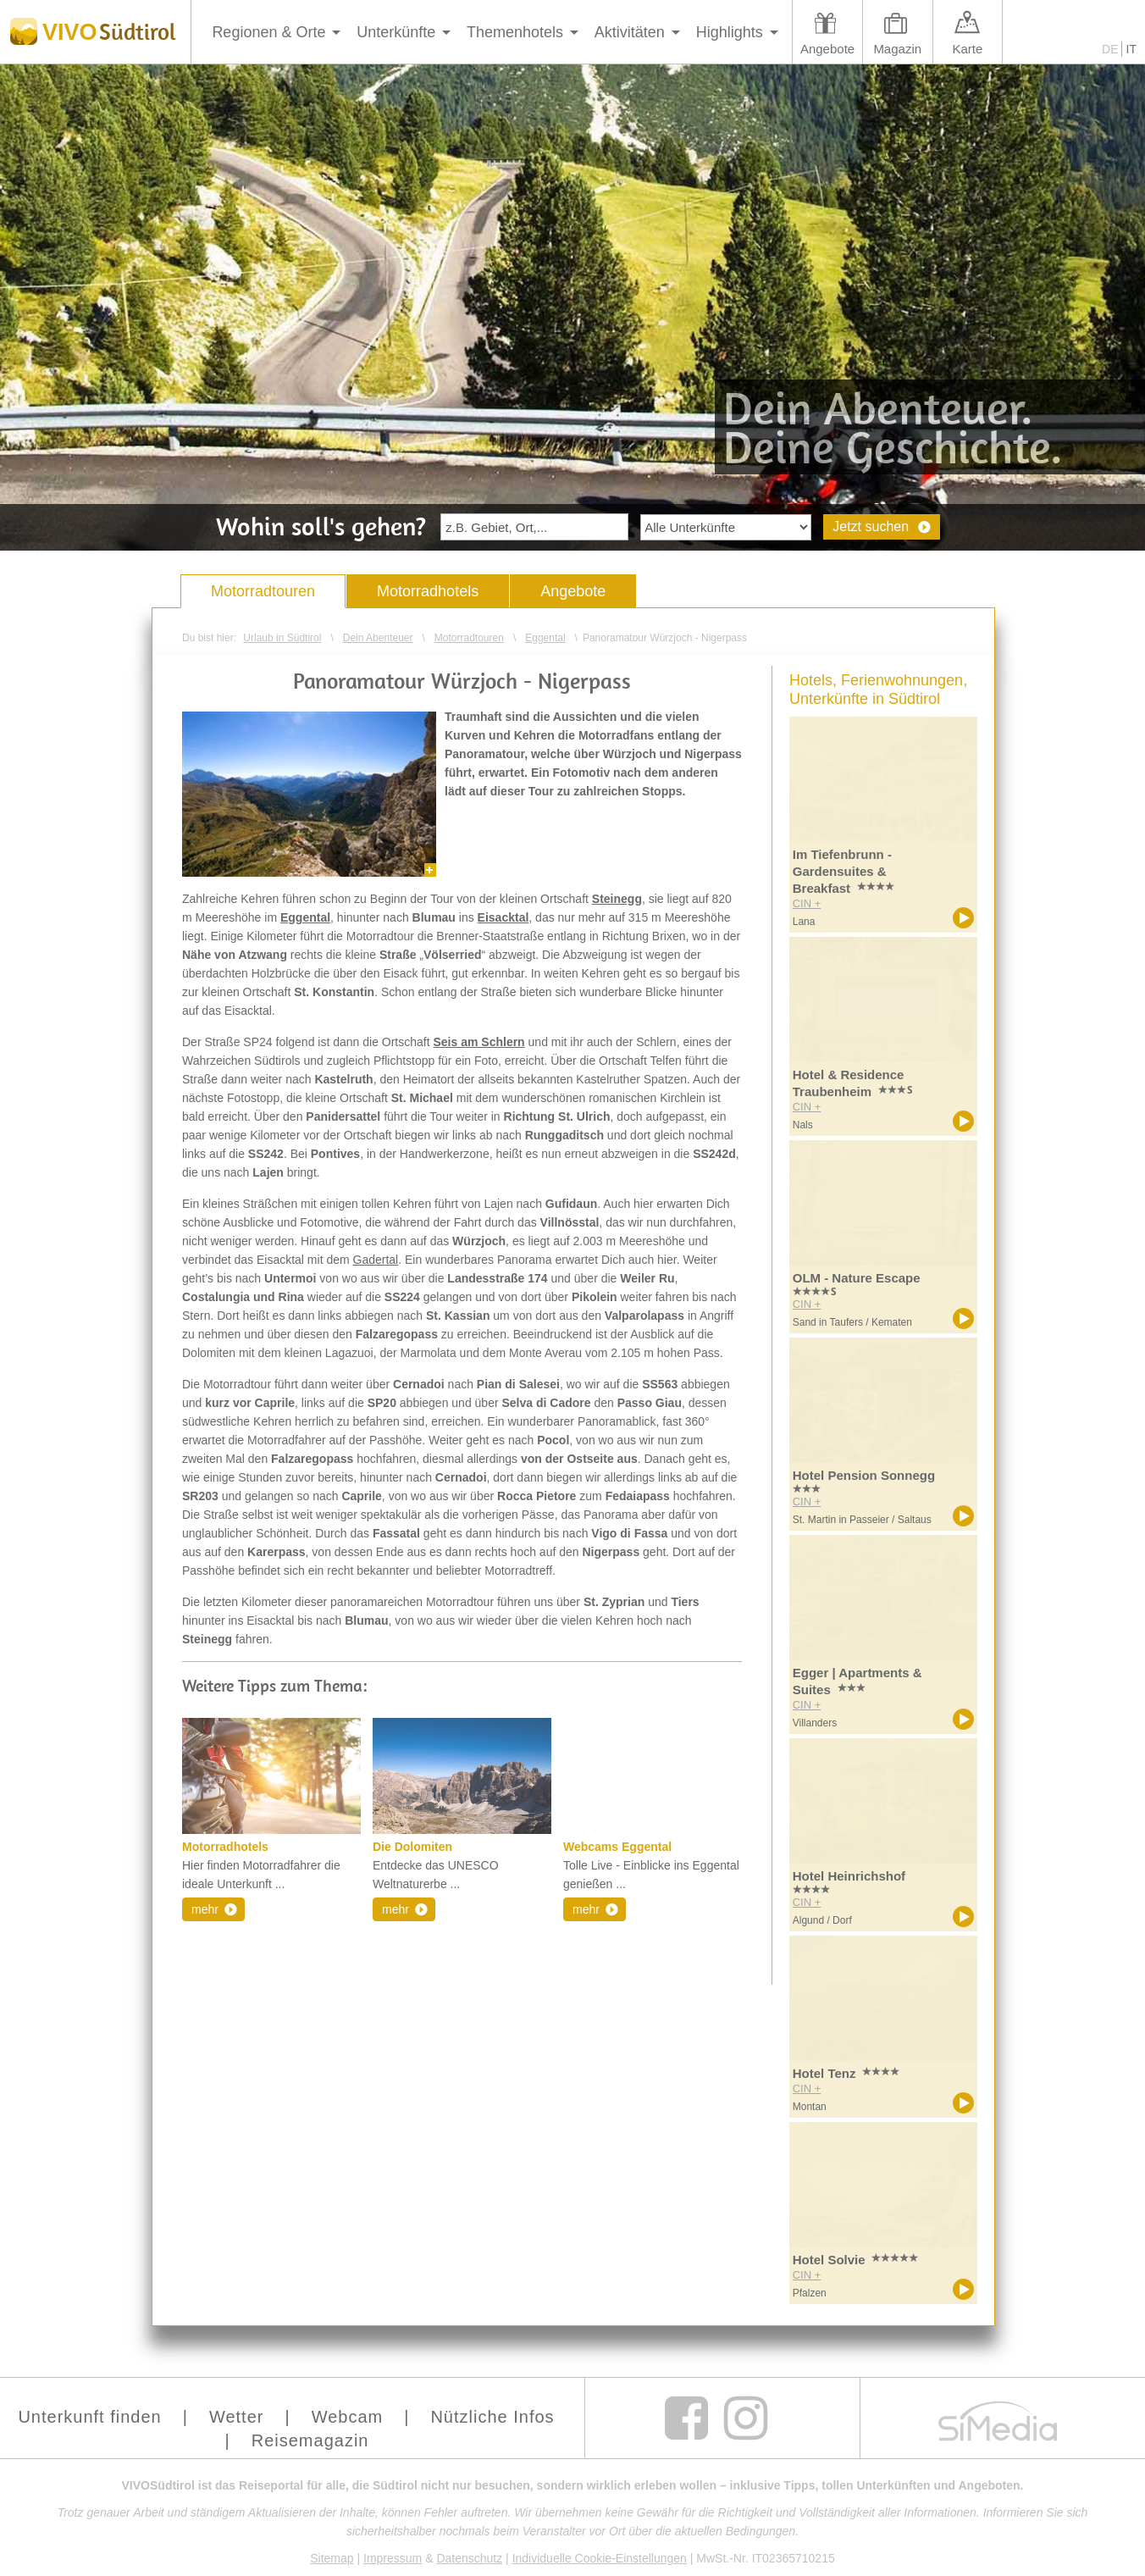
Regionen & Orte (268, 32)
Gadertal (376, 1259)
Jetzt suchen (870, 526)
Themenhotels (515, 32)
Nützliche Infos (492, 2416)
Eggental (305, 917)
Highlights (729, 32)
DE (1110, 49)
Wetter (236, 2416)
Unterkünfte (396, 32)
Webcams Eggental (617, 1846)
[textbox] (534, 526)
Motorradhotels (427, 591)
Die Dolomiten (412, 1846)
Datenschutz (469, 2558)
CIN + (807, 903)
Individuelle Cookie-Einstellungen (599, 2558)
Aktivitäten (630, 32)
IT (1131, 49)
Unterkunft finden (89, 2416)
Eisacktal (503, 917)
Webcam (348, 2416)
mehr (204, 1909)
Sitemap (331, 2558)
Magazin (897, 49)
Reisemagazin (310, 2440)
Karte (967, 49)
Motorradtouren (263, 591)
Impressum (392, 2558)
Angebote (827, 49)
